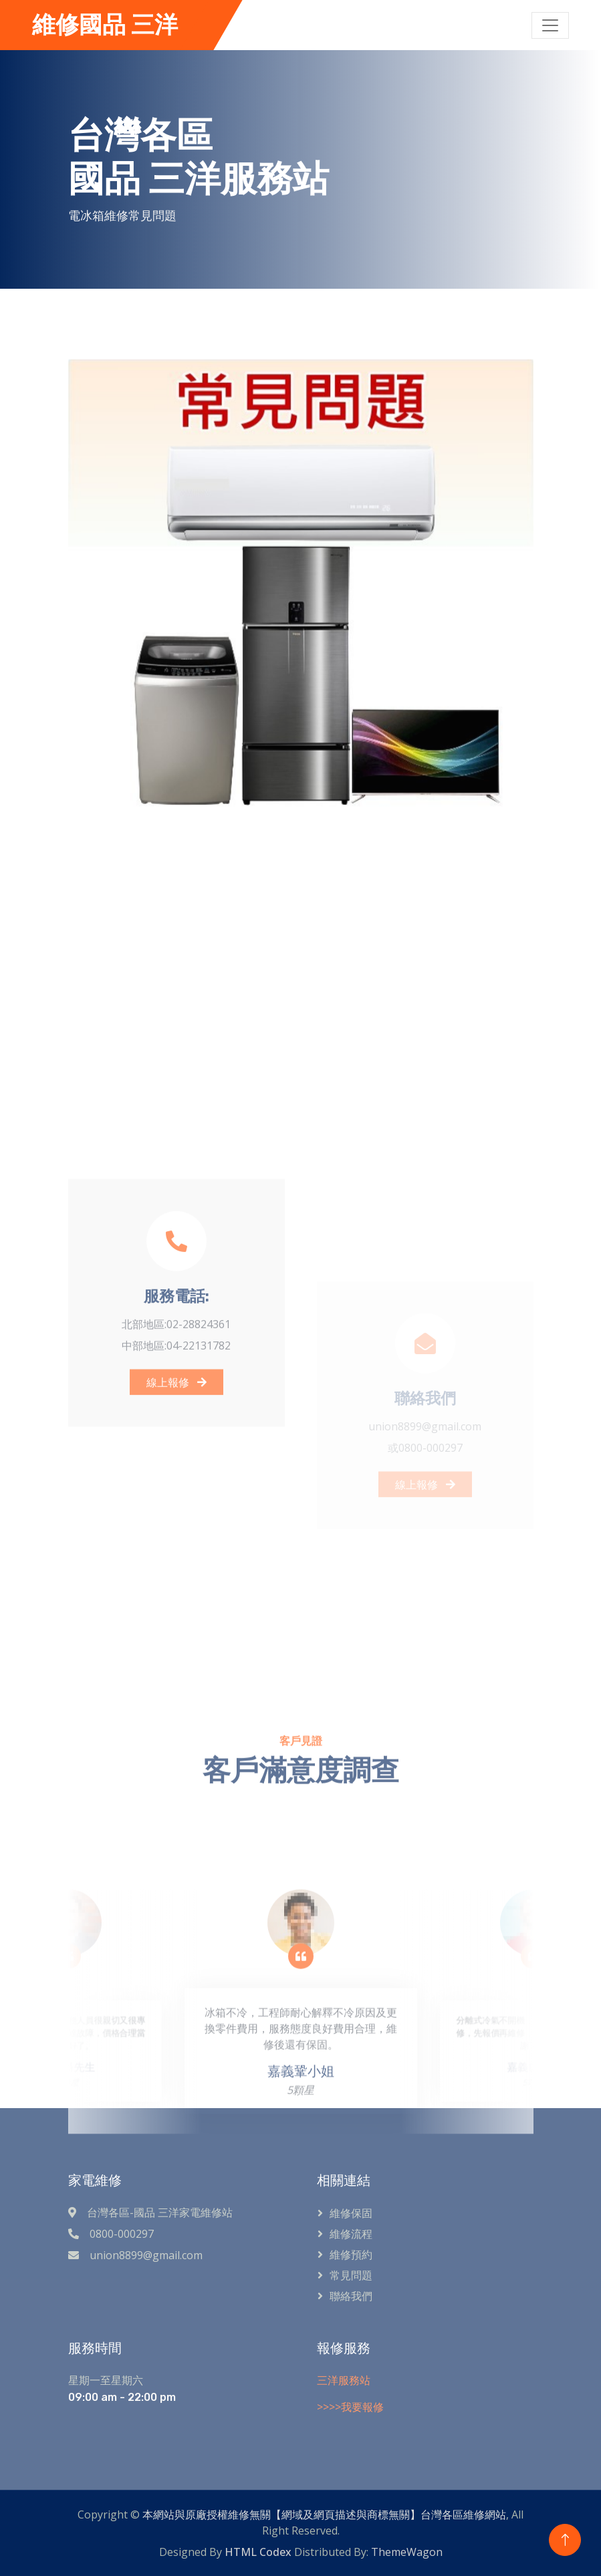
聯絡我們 (351, 2296)
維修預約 (351, 2254)
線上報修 (176, 1501)
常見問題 (351, 2275)
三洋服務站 (343, 2380)
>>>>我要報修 (350, 2407)
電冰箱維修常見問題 (123, 215)
